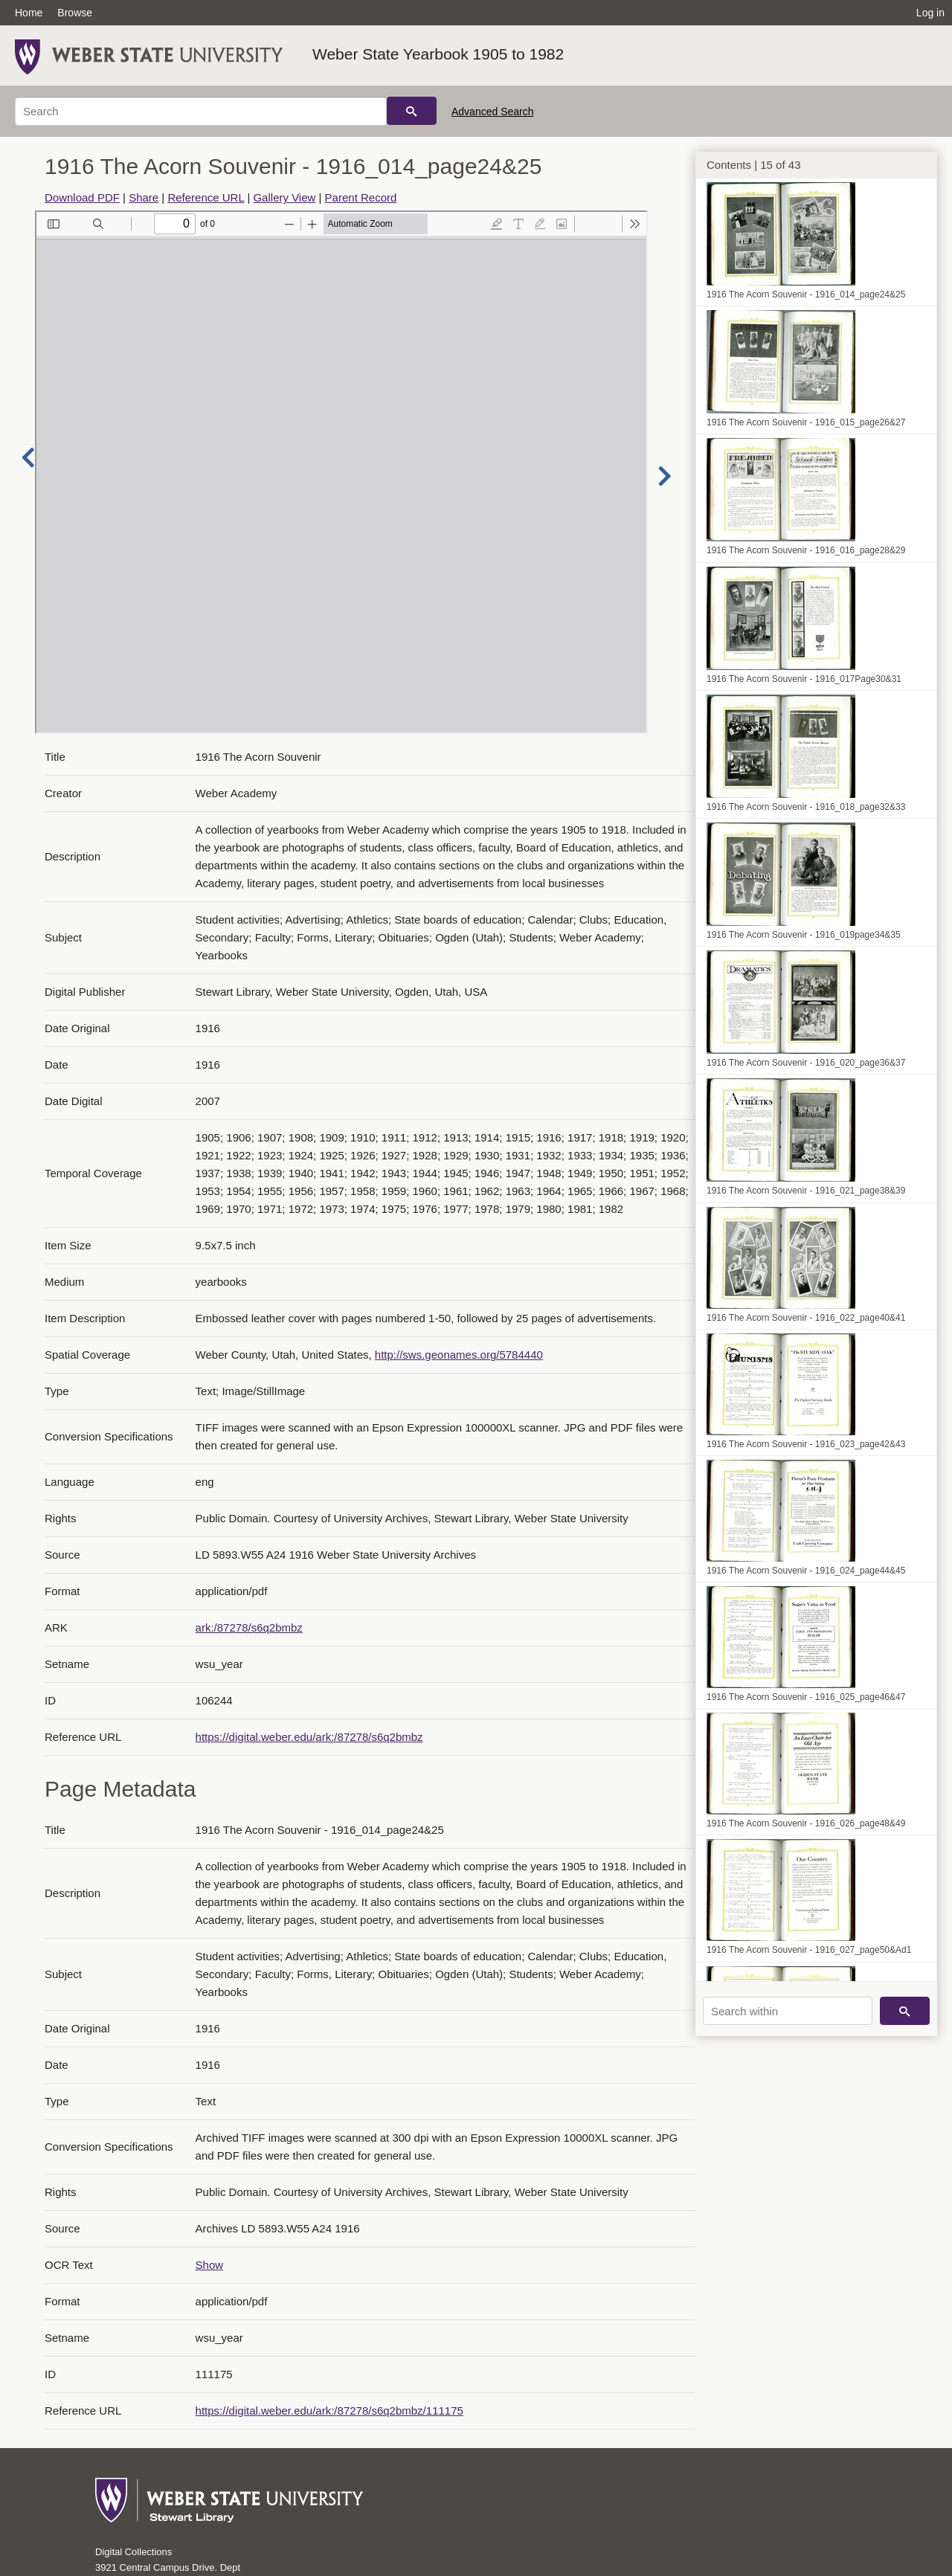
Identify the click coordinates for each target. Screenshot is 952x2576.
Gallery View (284, 197)
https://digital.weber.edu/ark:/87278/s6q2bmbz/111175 (329, 2410)
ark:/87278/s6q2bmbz (249, 1627)
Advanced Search (492, 111)
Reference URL (205, 197)
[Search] (201, 111)
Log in (930, 13)
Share (143, 197)
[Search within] (787, 2011)
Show (210, 2264)
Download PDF (82, 197)
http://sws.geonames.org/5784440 (459, 1354)
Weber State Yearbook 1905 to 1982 (438, 53)
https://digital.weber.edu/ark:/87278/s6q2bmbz (309, 1736)
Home (28, 13)
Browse (74, 13)
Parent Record (361, 197)
